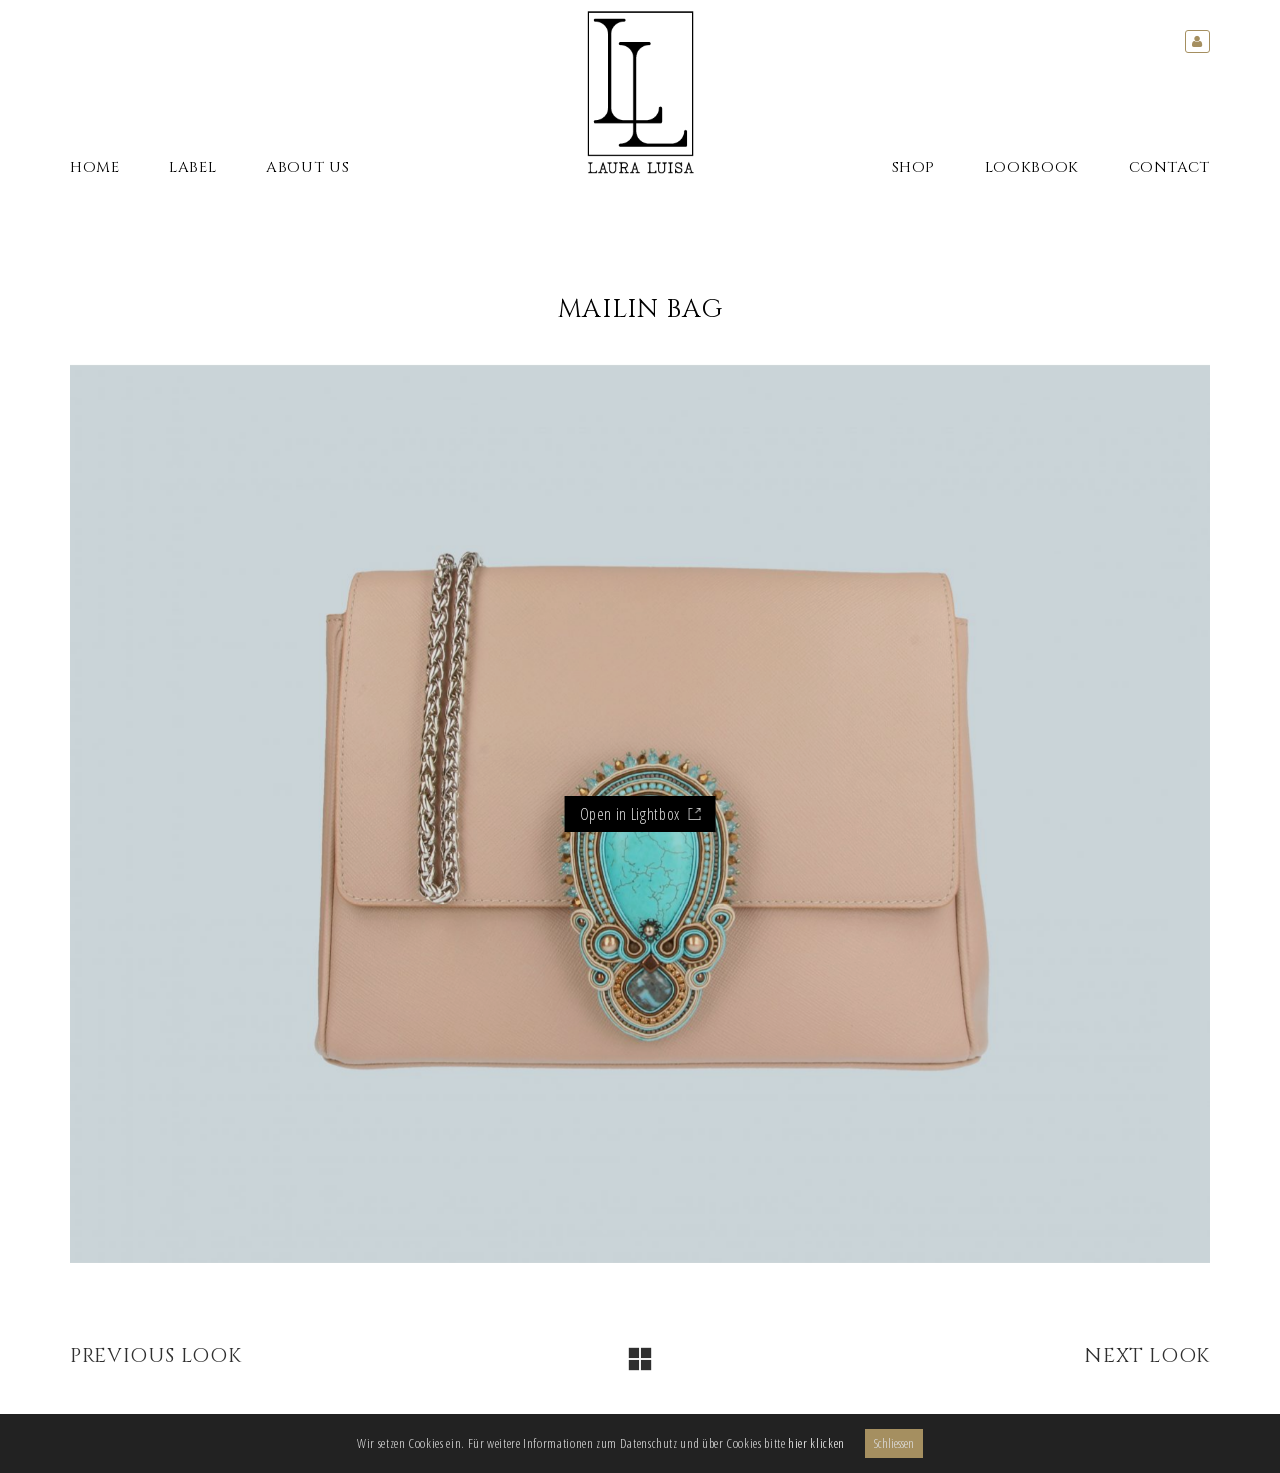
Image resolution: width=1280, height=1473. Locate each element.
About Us (307, 168)
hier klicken (816, 1443)
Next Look (1147, 1356)
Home (95, 168)
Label (192, 168)
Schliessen (894, 1443)
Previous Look (155, 1356)
